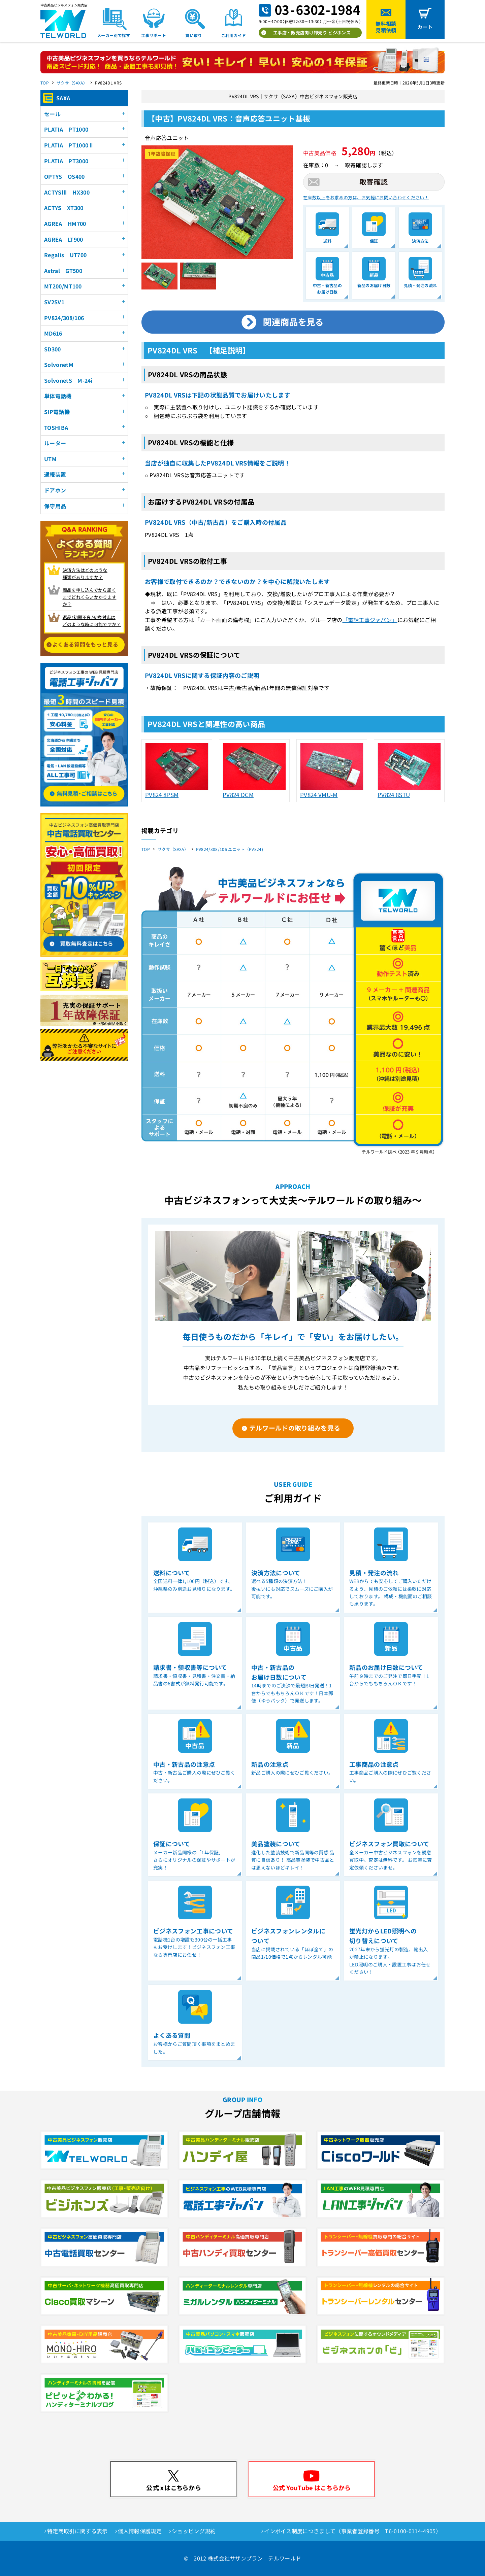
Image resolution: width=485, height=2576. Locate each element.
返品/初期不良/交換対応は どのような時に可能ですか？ (92, 620)
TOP (44, 82)
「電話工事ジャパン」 (370, 620)
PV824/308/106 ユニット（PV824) (229, 849)
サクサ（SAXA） (72, 82)
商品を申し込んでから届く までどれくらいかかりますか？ (90, 597)
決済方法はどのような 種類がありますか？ (85, 573)
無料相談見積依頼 (386, 27)
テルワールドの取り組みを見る (294, 1427)
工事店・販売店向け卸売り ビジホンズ (312, 32)
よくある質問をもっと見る (85, 644)
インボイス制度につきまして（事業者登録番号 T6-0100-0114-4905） (352, 2531)
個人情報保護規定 (140, 2531)
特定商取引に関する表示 (77, 2531)
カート (425, 26)
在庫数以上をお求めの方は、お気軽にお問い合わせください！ (366, 197)
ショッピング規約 (194, 2531)
